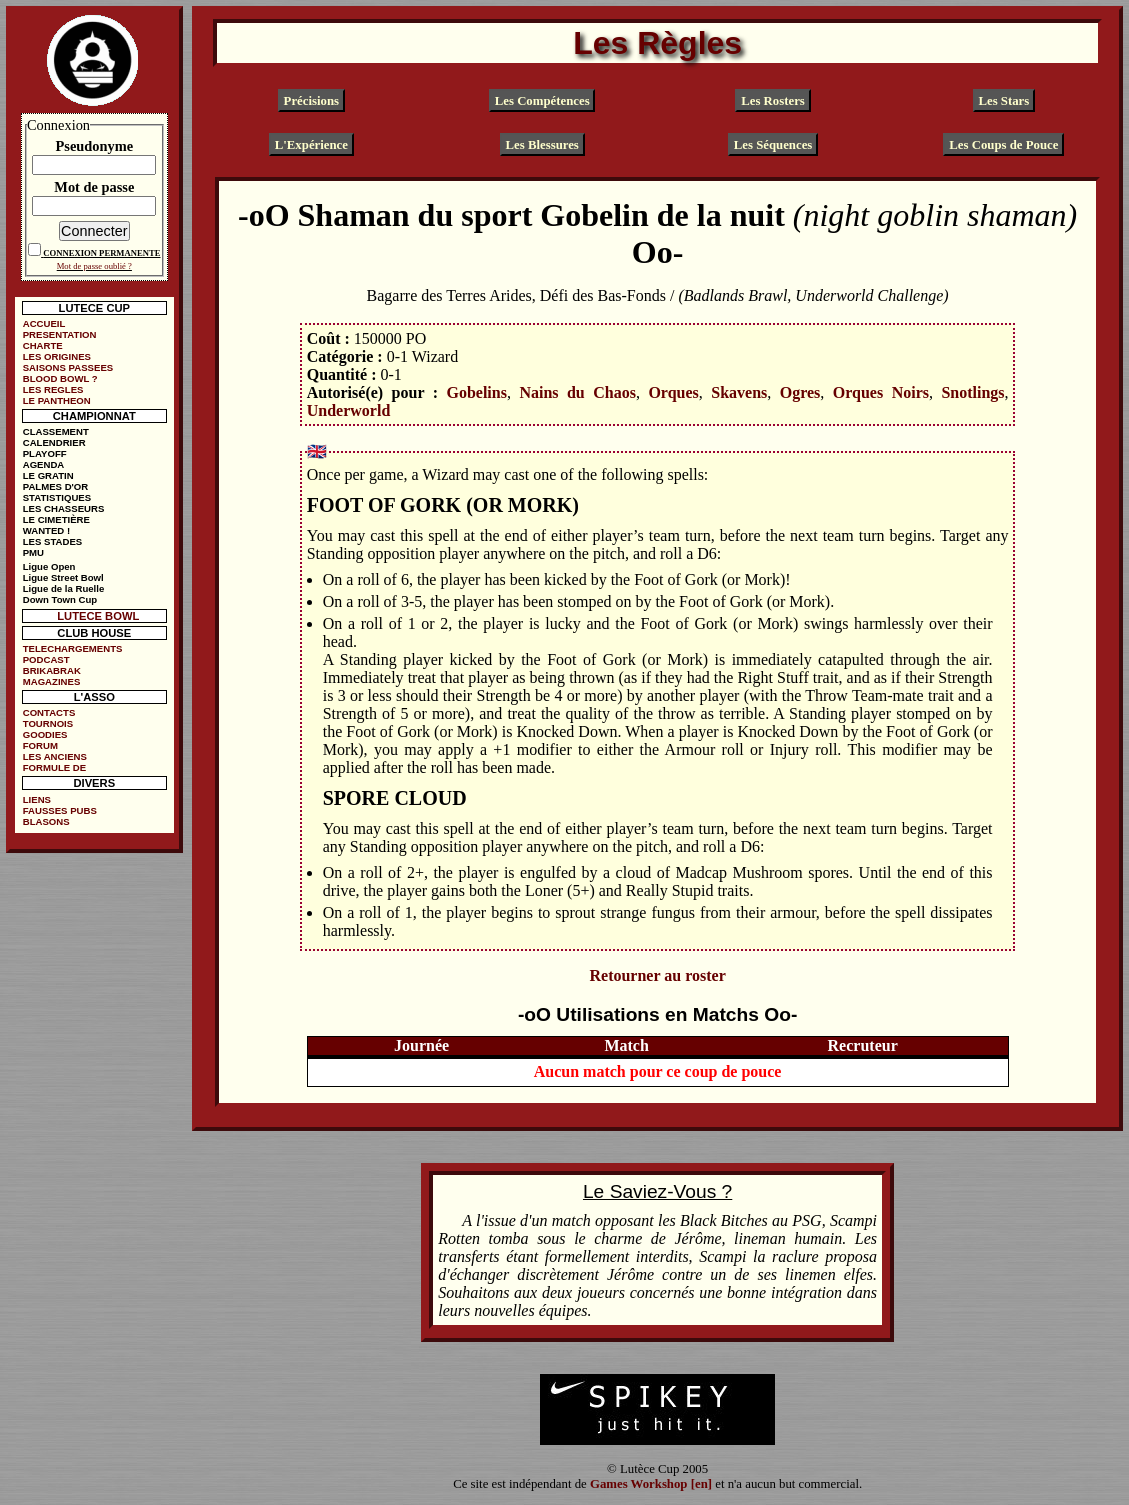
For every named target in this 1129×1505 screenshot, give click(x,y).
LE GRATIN (48, 475)
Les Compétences (542, 101)
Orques (673, 392)
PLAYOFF (45, 453)
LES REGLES (53, 389)
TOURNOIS (48, 723)
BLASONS (46, 821)
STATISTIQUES (57, 497)
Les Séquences (773, 144)
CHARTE (43, 345)
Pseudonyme (95, 146)
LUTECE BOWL (98, 616)
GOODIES (45, 734)
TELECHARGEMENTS (73, 648)
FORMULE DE (54, 767)
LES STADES (53, 541)
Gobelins (476, 392)
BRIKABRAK (52, 670)
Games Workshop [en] (651, 1484)
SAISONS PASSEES (68, 367)
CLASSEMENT (56, 431)
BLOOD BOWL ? (60, 378)
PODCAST (46, 659)
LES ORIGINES (57, 356)
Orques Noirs (881, 392)
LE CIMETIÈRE (56, 519)
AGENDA (44, 464)
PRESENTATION (60, 334)
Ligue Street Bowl (63, 577)
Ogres (800, 392)
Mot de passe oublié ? (94, 266)
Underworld (349, 410)
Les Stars (1003, 101)
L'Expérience (311, 144)
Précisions (311, 101)
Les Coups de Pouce (1003, 144)
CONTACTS (49, 712)
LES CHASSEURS (64, 508)
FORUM (40, 745)
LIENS (37, 799)
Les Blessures (542, 144)
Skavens (739, 392)
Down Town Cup (60, 599)
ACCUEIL (44, 323)
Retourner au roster (657, 975)
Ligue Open (49, 566)
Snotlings (972, 392)
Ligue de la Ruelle (64, 588)
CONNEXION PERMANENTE (101, 253)
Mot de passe (94, 187)
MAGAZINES (52, 681)
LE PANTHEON (57, 400)
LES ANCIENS (55, 756)
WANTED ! (46, 530)
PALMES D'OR (56, 486)
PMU (33, 552)
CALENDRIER (54, 442)
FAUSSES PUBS (60, 810)
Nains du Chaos (577, 392)
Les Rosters (773, 101)
